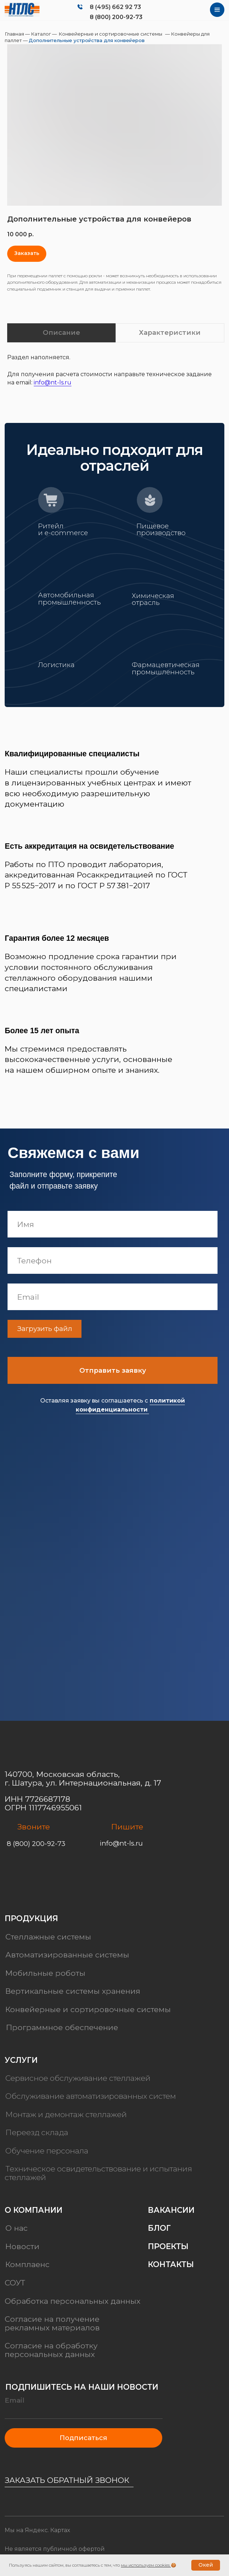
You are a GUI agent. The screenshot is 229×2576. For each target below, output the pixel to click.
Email (14, 2400)
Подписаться (83, 2438)
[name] (120, 1224)
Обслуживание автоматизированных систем (90, 2096)
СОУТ (15, 2282)
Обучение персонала (46, 2150)
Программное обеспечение (62, 2027)
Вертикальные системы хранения (72, 1991)
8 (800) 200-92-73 (116, 17)
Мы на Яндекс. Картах (37, 2530)
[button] (26, 254)
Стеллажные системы (48, 1936)
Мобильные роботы (45, 1973)
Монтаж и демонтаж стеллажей (66, 2114)
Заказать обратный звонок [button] (67, 2480)
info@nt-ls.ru (52, 382)
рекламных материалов (52, 2327)
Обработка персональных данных (72, 2301)
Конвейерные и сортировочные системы (110, 34)
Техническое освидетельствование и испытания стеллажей (98, 2173)
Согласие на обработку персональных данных (51, 2350)
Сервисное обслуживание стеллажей (77, 2078)
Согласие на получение (52, 2319)
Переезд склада (36, 2132)
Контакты (171, 2264)
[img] (22, 10)
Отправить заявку (119, 1370)
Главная (15, 34)
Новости (22, 2246)
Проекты (168, 2246)
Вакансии (171, 2210)
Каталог (41, 34)
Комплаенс (27, 2264)
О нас (16, 2228)
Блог (159, 2228)
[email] (120, 1297)
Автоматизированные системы (67, 1954)
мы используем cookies (145, 2565)
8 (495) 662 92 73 (115, 7)
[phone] (120, 1260)
